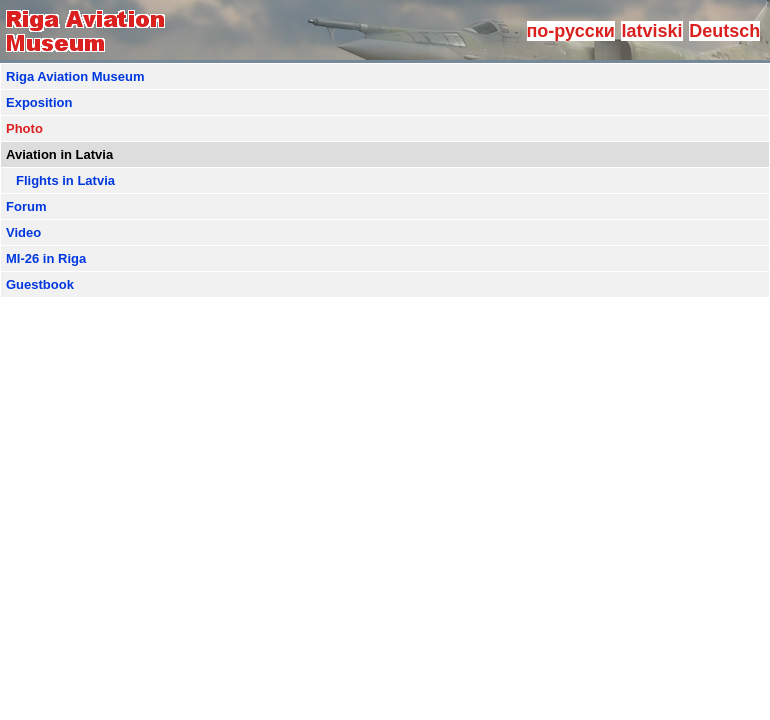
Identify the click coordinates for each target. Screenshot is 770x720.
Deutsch (724, 31)
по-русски (571, 31)
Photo (24, 128)
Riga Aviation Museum (75, 76)
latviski (651, 31)
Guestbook (40, 284)
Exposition (39, 102)
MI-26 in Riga (46, 258)
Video (23, 232)
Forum (26, 206)
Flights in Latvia (65, 180)
